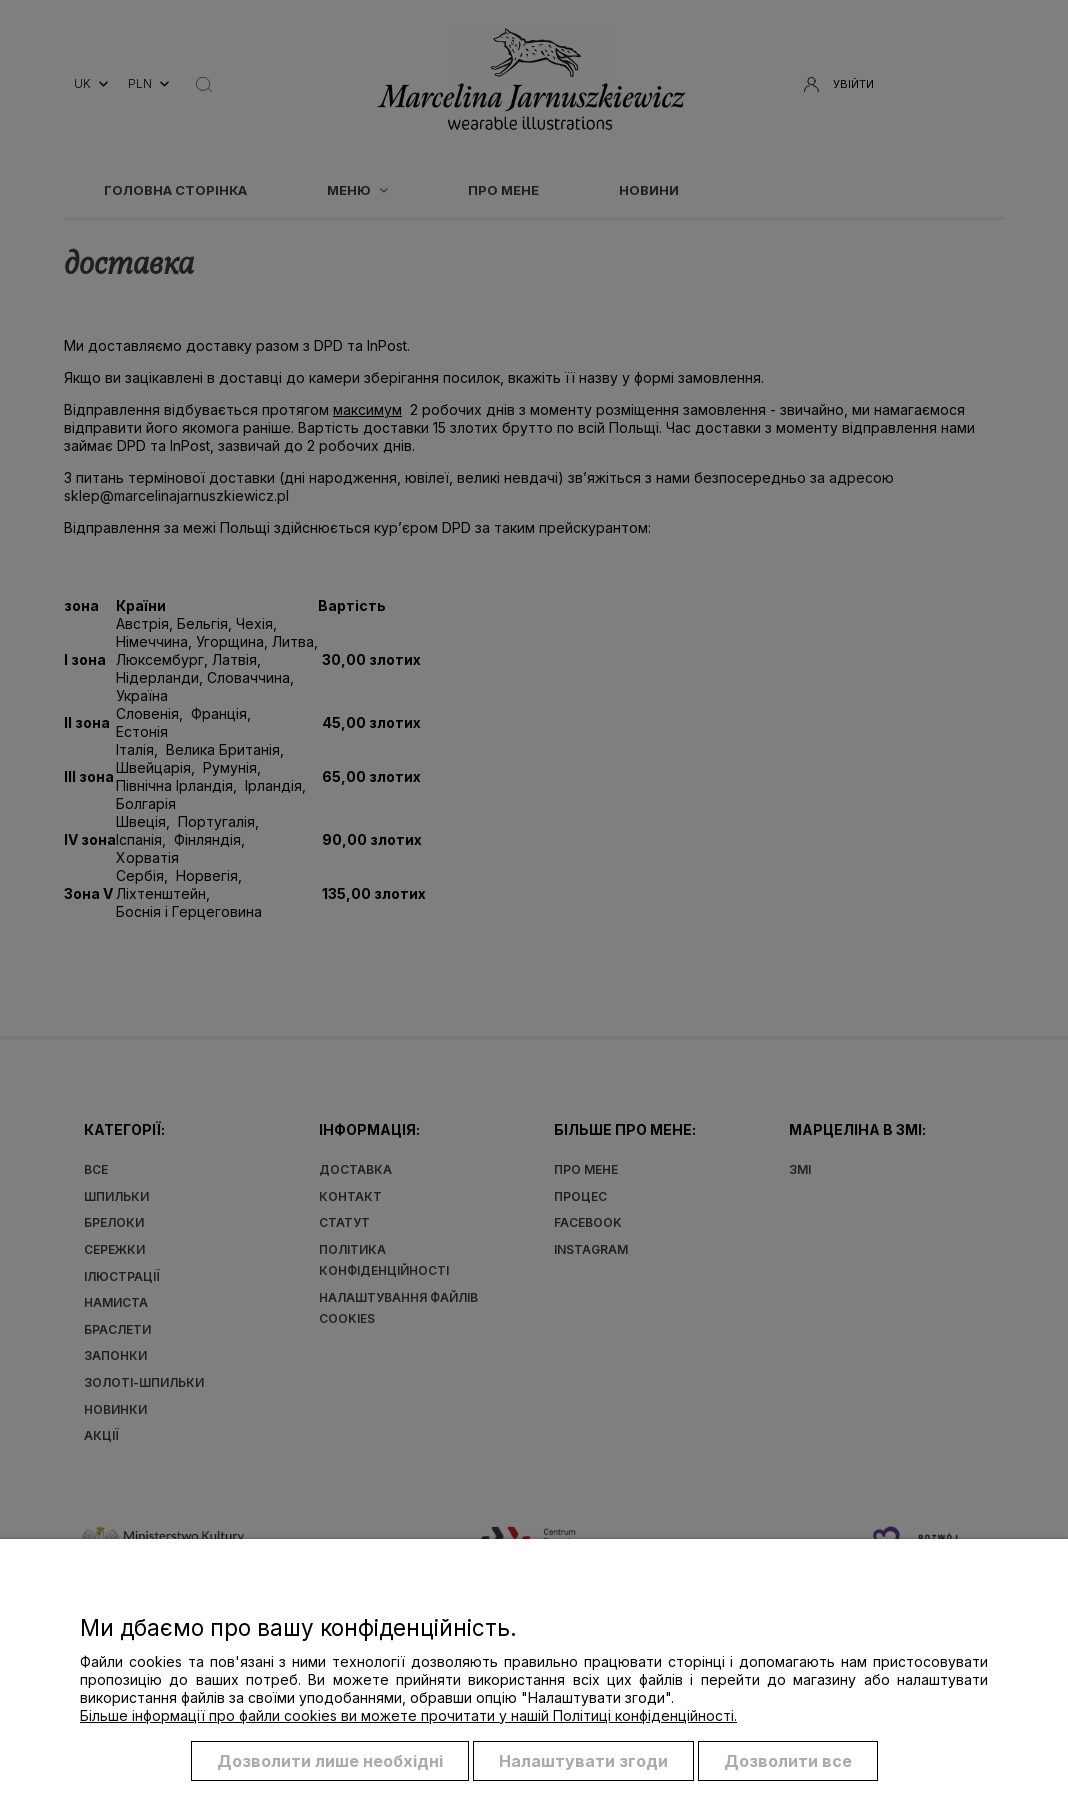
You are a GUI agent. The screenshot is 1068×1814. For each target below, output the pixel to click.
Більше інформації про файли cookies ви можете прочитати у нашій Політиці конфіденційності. (408, 1716)
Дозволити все (788, 1762)
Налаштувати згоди (583, 1762)
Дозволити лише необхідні (330, 1762)
